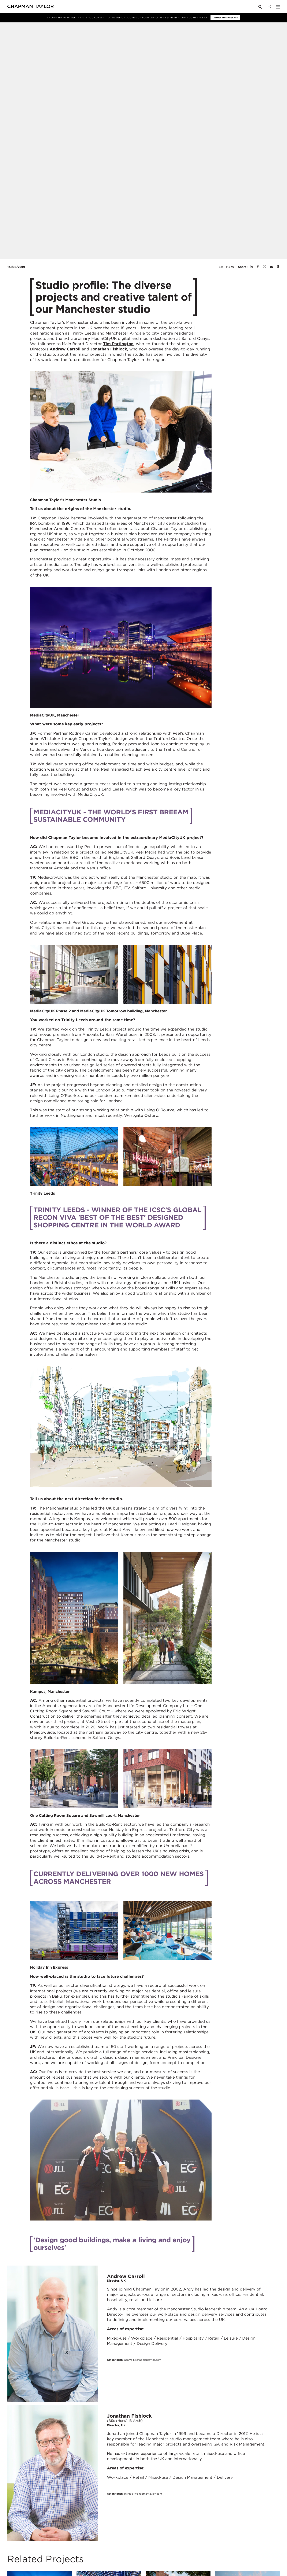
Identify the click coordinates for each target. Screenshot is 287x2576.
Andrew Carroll (65, 349)
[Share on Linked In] (251, 267)
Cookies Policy (197, 17)
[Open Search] (260, 7)
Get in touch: (134, 2359)
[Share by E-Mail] (271, 267)
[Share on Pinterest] (278, 267)
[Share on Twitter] (264, 267)
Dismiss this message (225, 17)
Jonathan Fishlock (108, 349)
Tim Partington (118, 343)
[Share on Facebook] (257, 267)
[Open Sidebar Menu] (278, 6)
